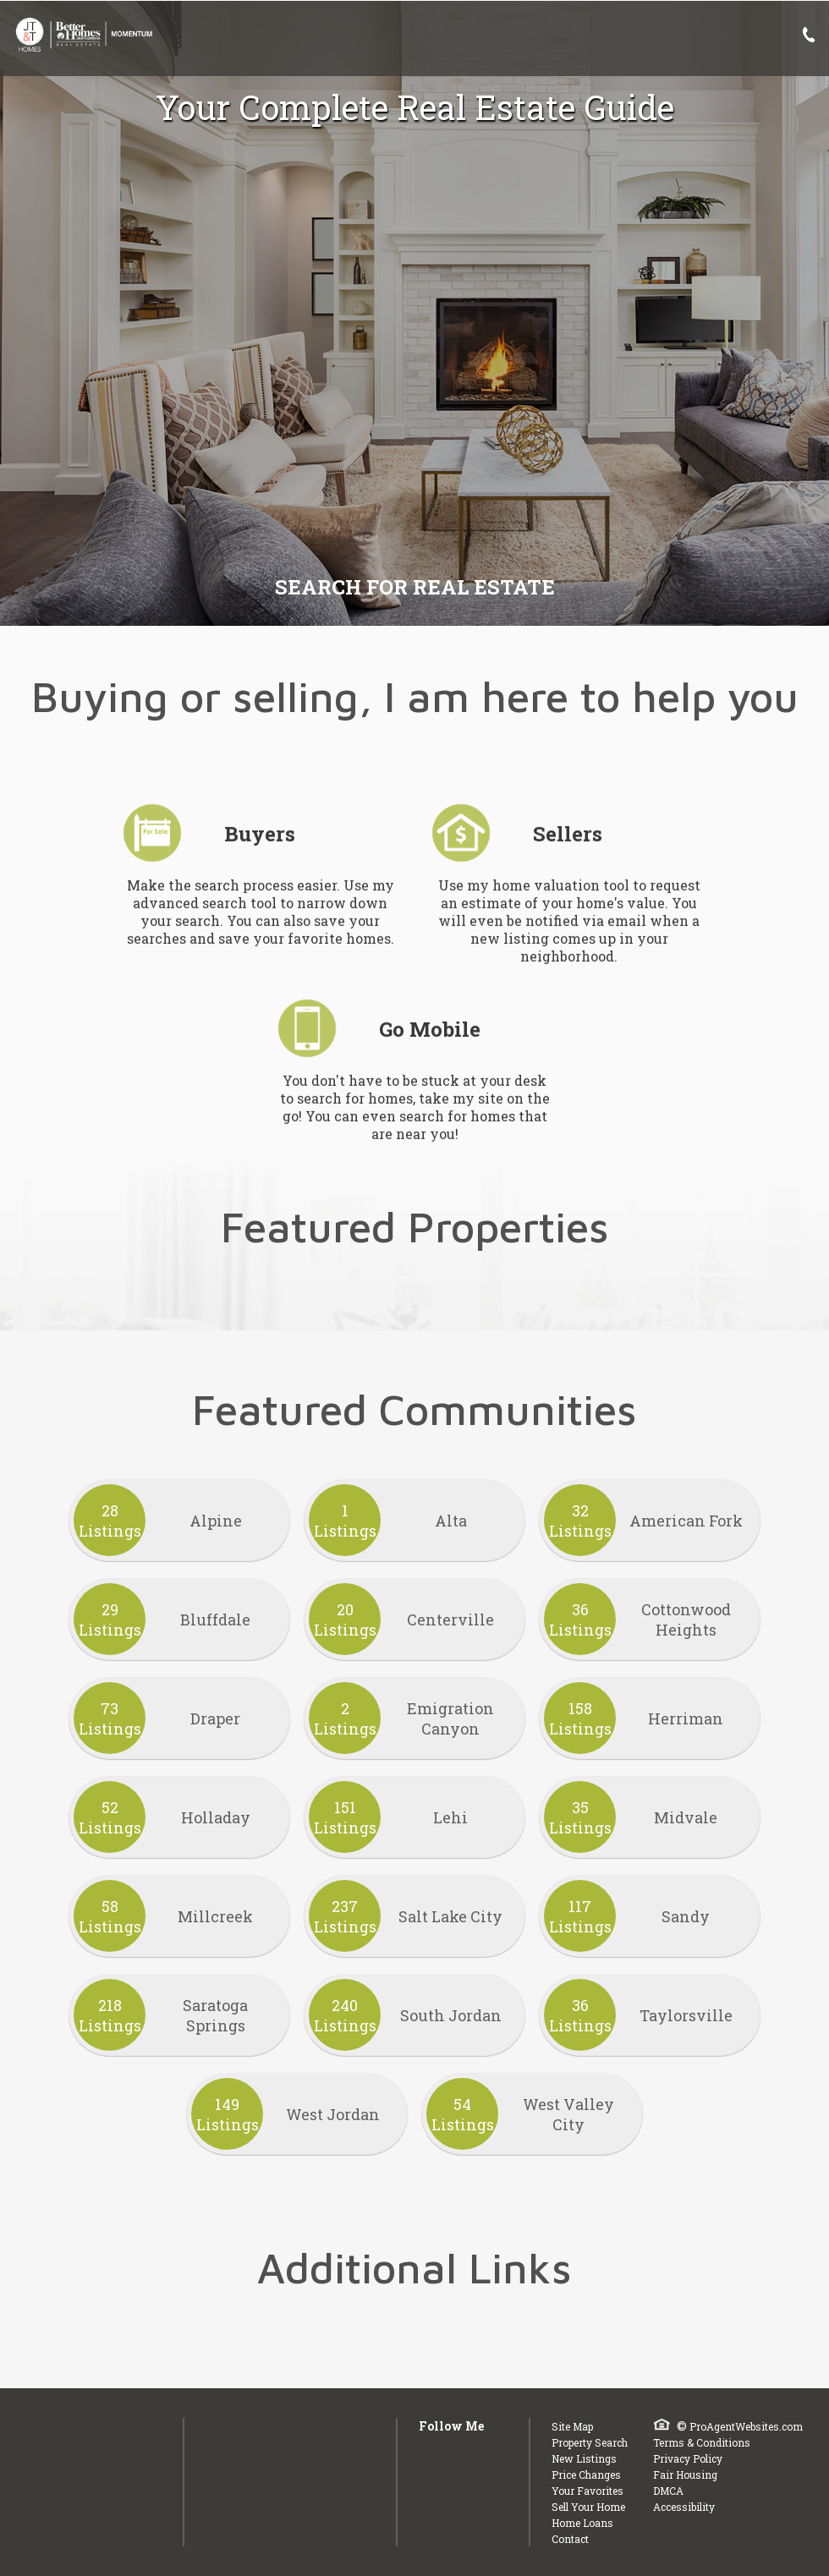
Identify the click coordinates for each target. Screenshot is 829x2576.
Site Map (572, 2426)
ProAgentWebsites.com (746, 2426)
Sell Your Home (588, 2506)
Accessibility (684, 2506)
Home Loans (582, 2522)
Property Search (590, 2442)
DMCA (668, 2490)
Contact (570, 2539)
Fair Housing (685, 2474)
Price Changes (586, 2474)
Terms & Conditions (701, 2442)
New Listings (584, 2458)
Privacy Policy (687, 2458)
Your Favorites (587, 2490)
